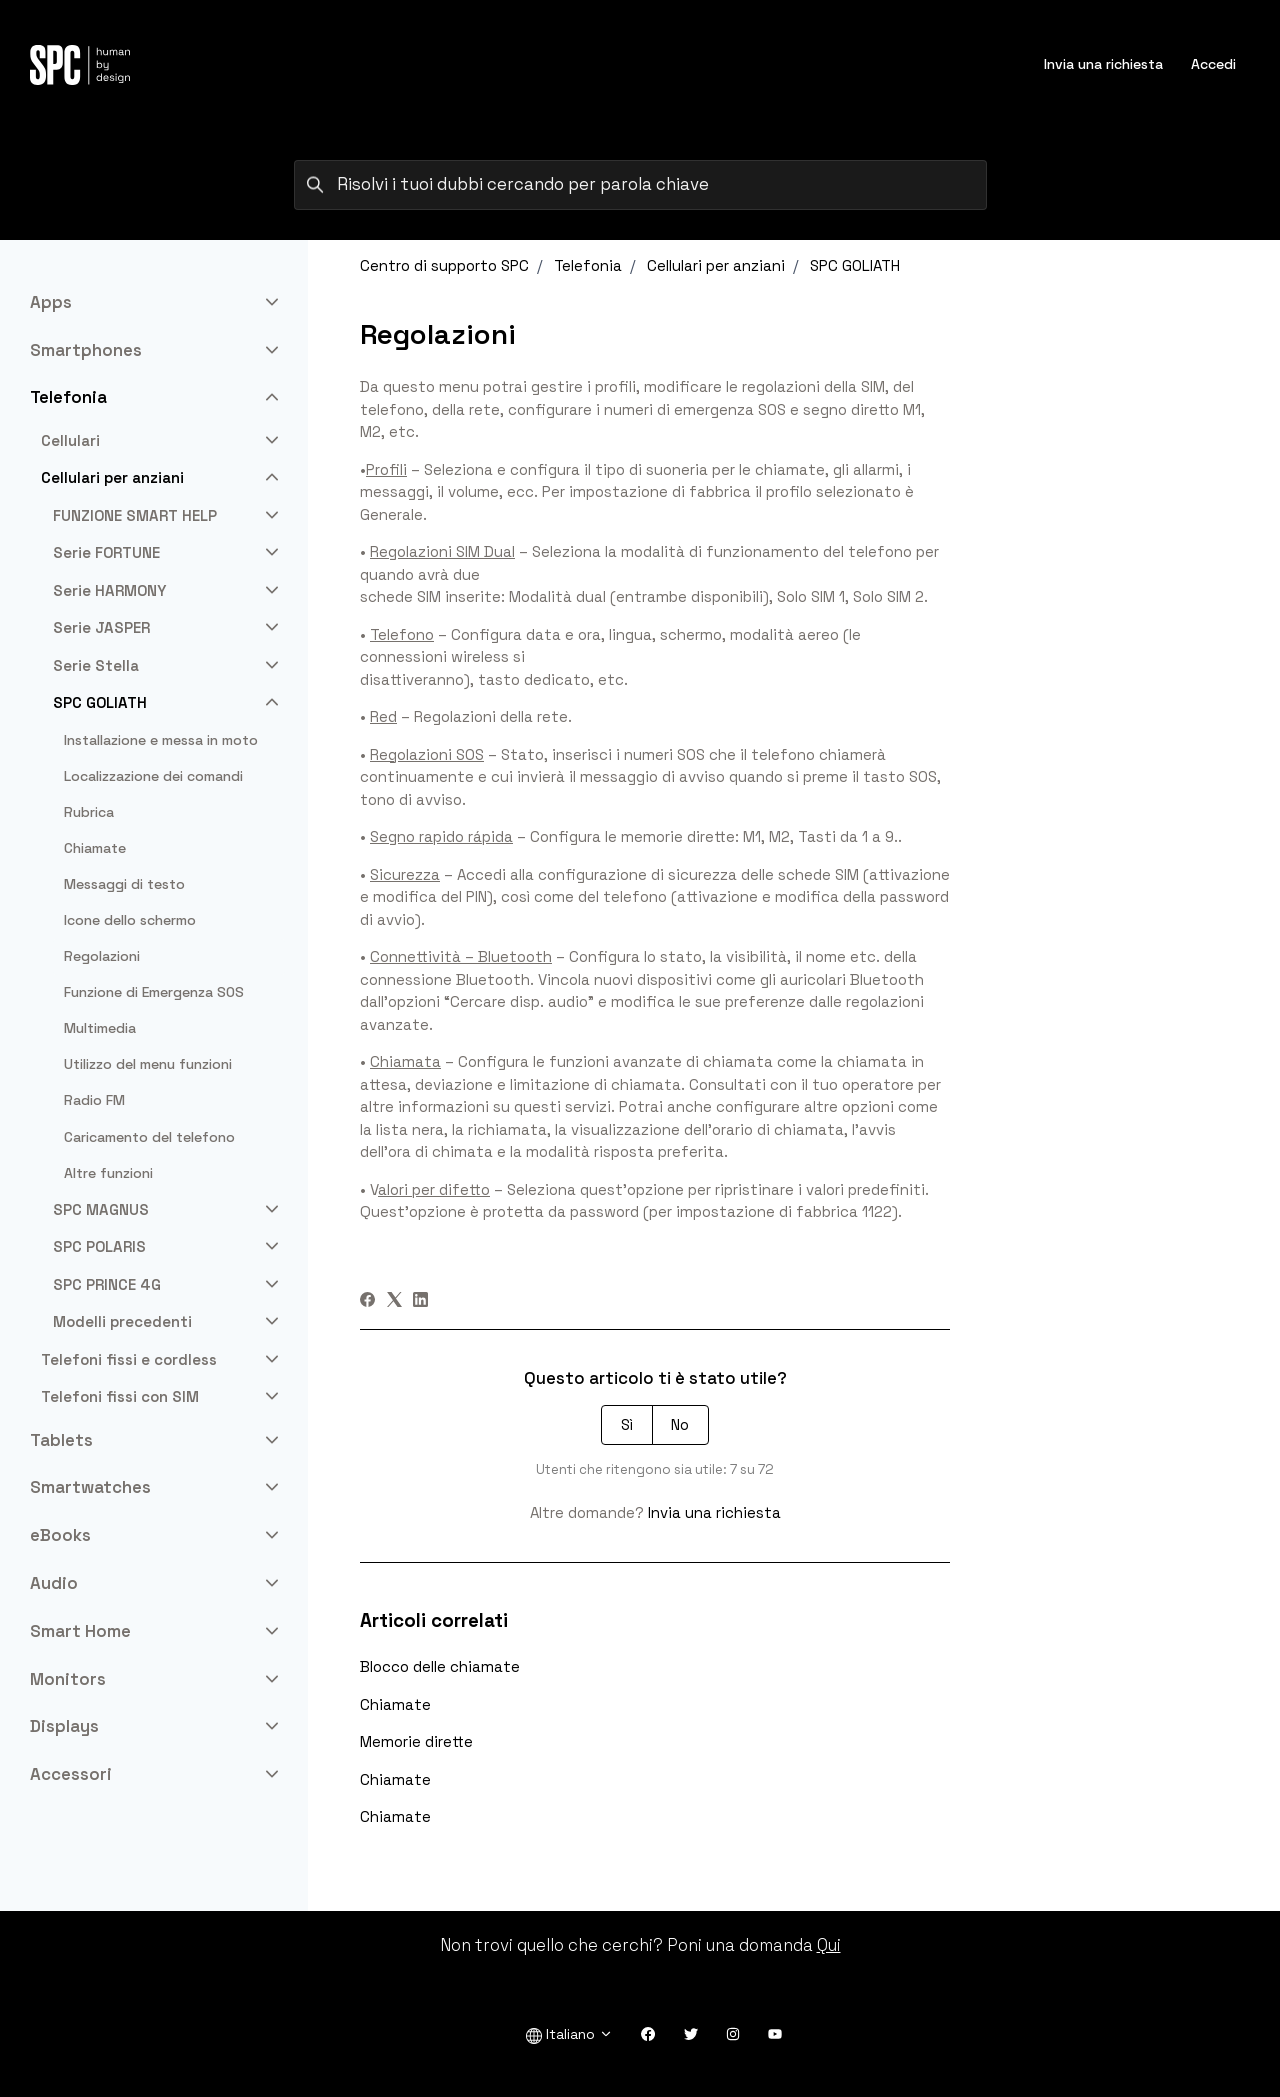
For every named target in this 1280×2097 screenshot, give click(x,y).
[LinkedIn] (420, 1301)
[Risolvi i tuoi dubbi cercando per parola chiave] (640, 185)
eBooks (60, 1535)
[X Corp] (394, 1301)
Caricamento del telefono (149, 1137)
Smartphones (86, 350)
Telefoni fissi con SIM (120, 1396)
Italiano (569, 2034)
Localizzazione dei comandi (153, 776)
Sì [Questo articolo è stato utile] (627, 1424)
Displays (64, 1726)
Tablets (61, 1440)
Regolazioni (102, 956)
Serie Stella (96, 665)
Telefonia (588, 265)
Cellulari (70, 440)
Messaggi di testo (124, 884)
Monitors (68, 1679)
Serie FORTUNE (106, 552)
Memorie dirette (416, 1741)
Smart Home (80, 1631)
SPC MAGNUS (101, 1209)
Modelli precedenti (122, 1321)
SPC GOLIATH (855, 265)
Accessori (71, 1774)
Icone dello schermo (130, 920)
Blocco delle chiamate (440, 1666)
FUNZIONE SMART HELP (135, 515)
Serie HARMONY (109, 590)
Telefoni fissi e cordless (129, 1359)
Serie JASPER (101, 627)
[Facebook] (367, 1301)
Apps (51, 302)
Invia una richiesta (1103, 64)
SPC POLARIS (99, 1246)
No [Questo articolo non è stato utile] (680, 1424)
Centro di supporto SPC (444, 265)
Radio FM (94, 1100)
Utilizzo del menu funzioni (148, 1064)
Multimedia (100, 1028)
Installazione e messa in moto (161, 740)
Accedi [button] (1213, 64)
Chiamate (395, 1704)
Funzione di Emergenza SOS (154, 992)
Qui (829, 1945)
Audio (54, 1583)
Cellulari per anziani (716, 265)
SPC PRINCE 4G (107, 1284)
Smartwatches (90, 1487)
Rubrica (89, 812)
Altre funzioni (108, 1173)
